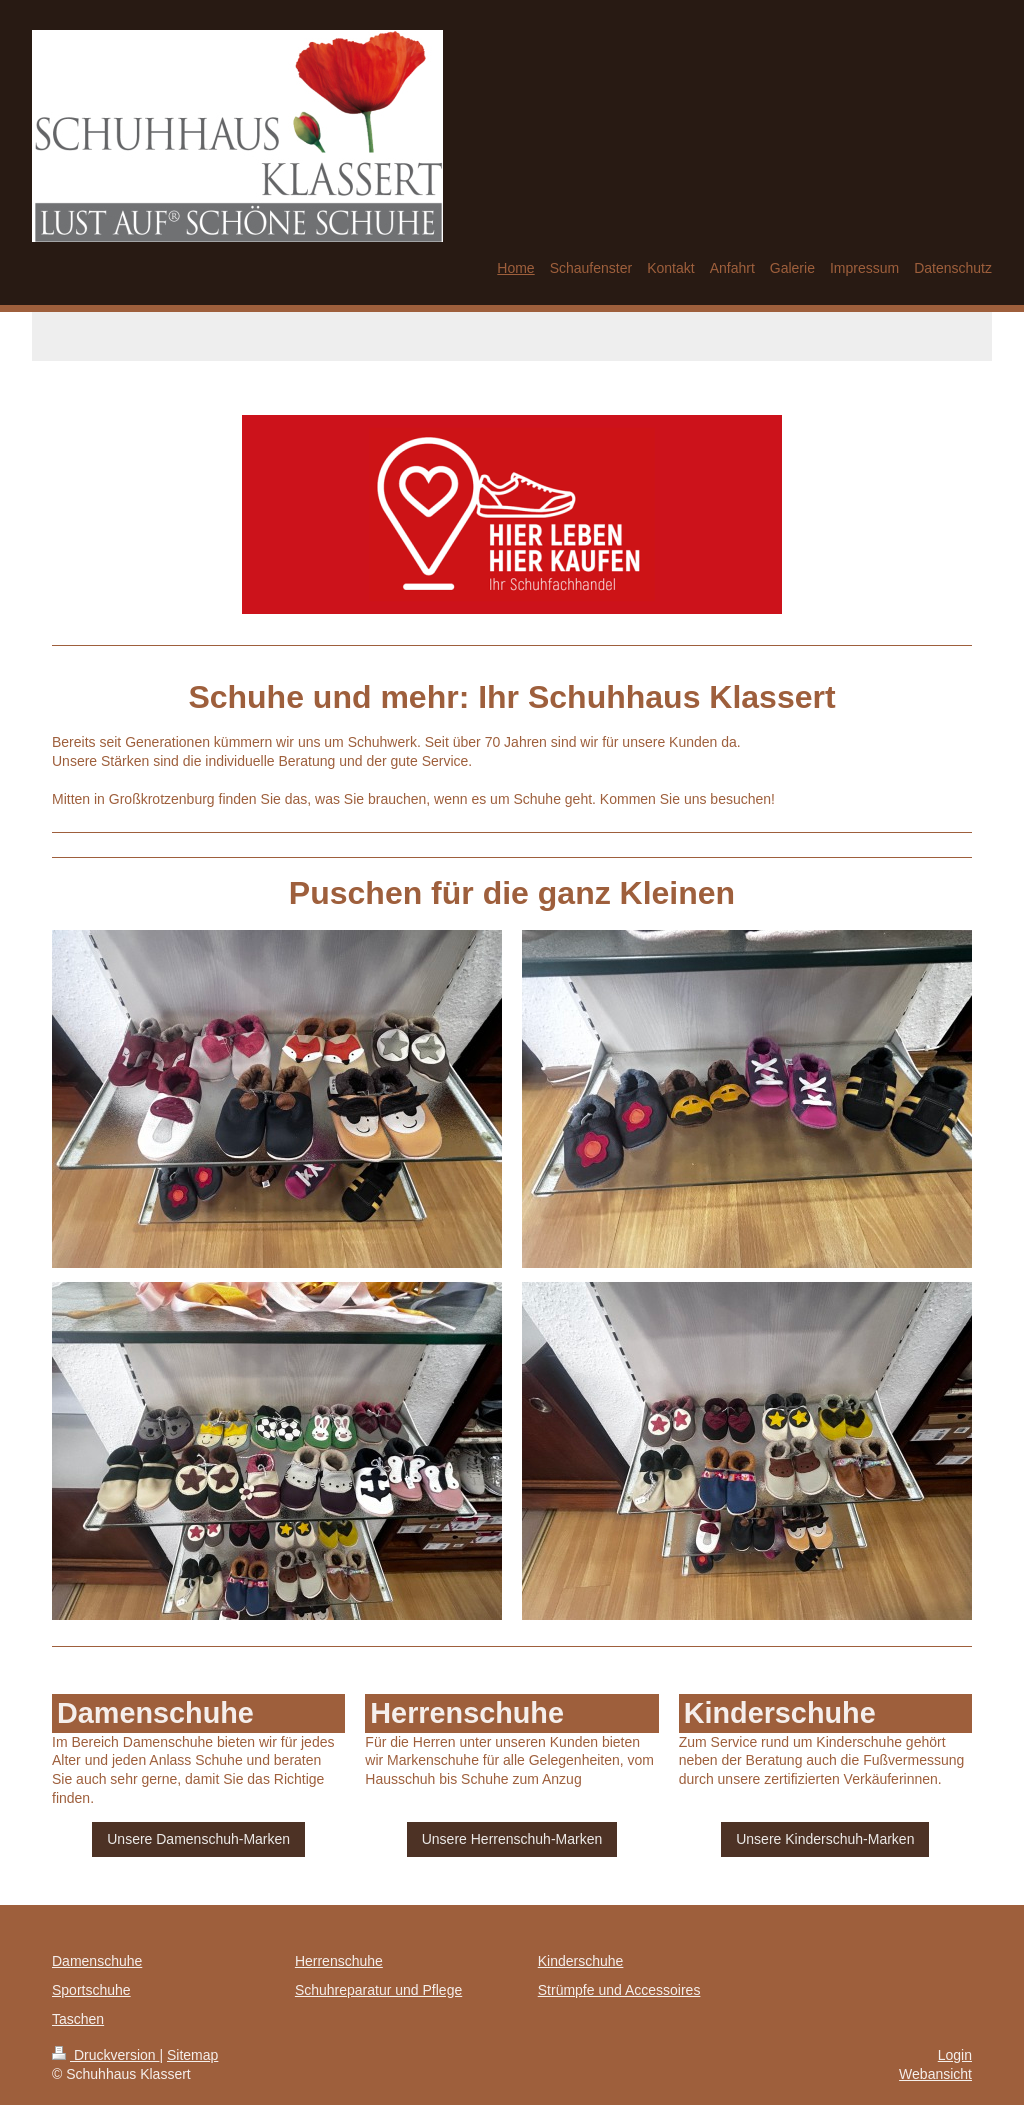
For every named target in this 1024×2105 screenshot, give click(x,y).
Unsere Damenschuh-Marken (198, 1839)
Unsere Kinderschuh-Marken (825, 1839)
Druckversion (105, 2055)
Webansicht (935, 2074)
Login (955, 2055)
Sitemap (192, 2055)
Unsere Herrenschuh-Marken (512, 1839)
